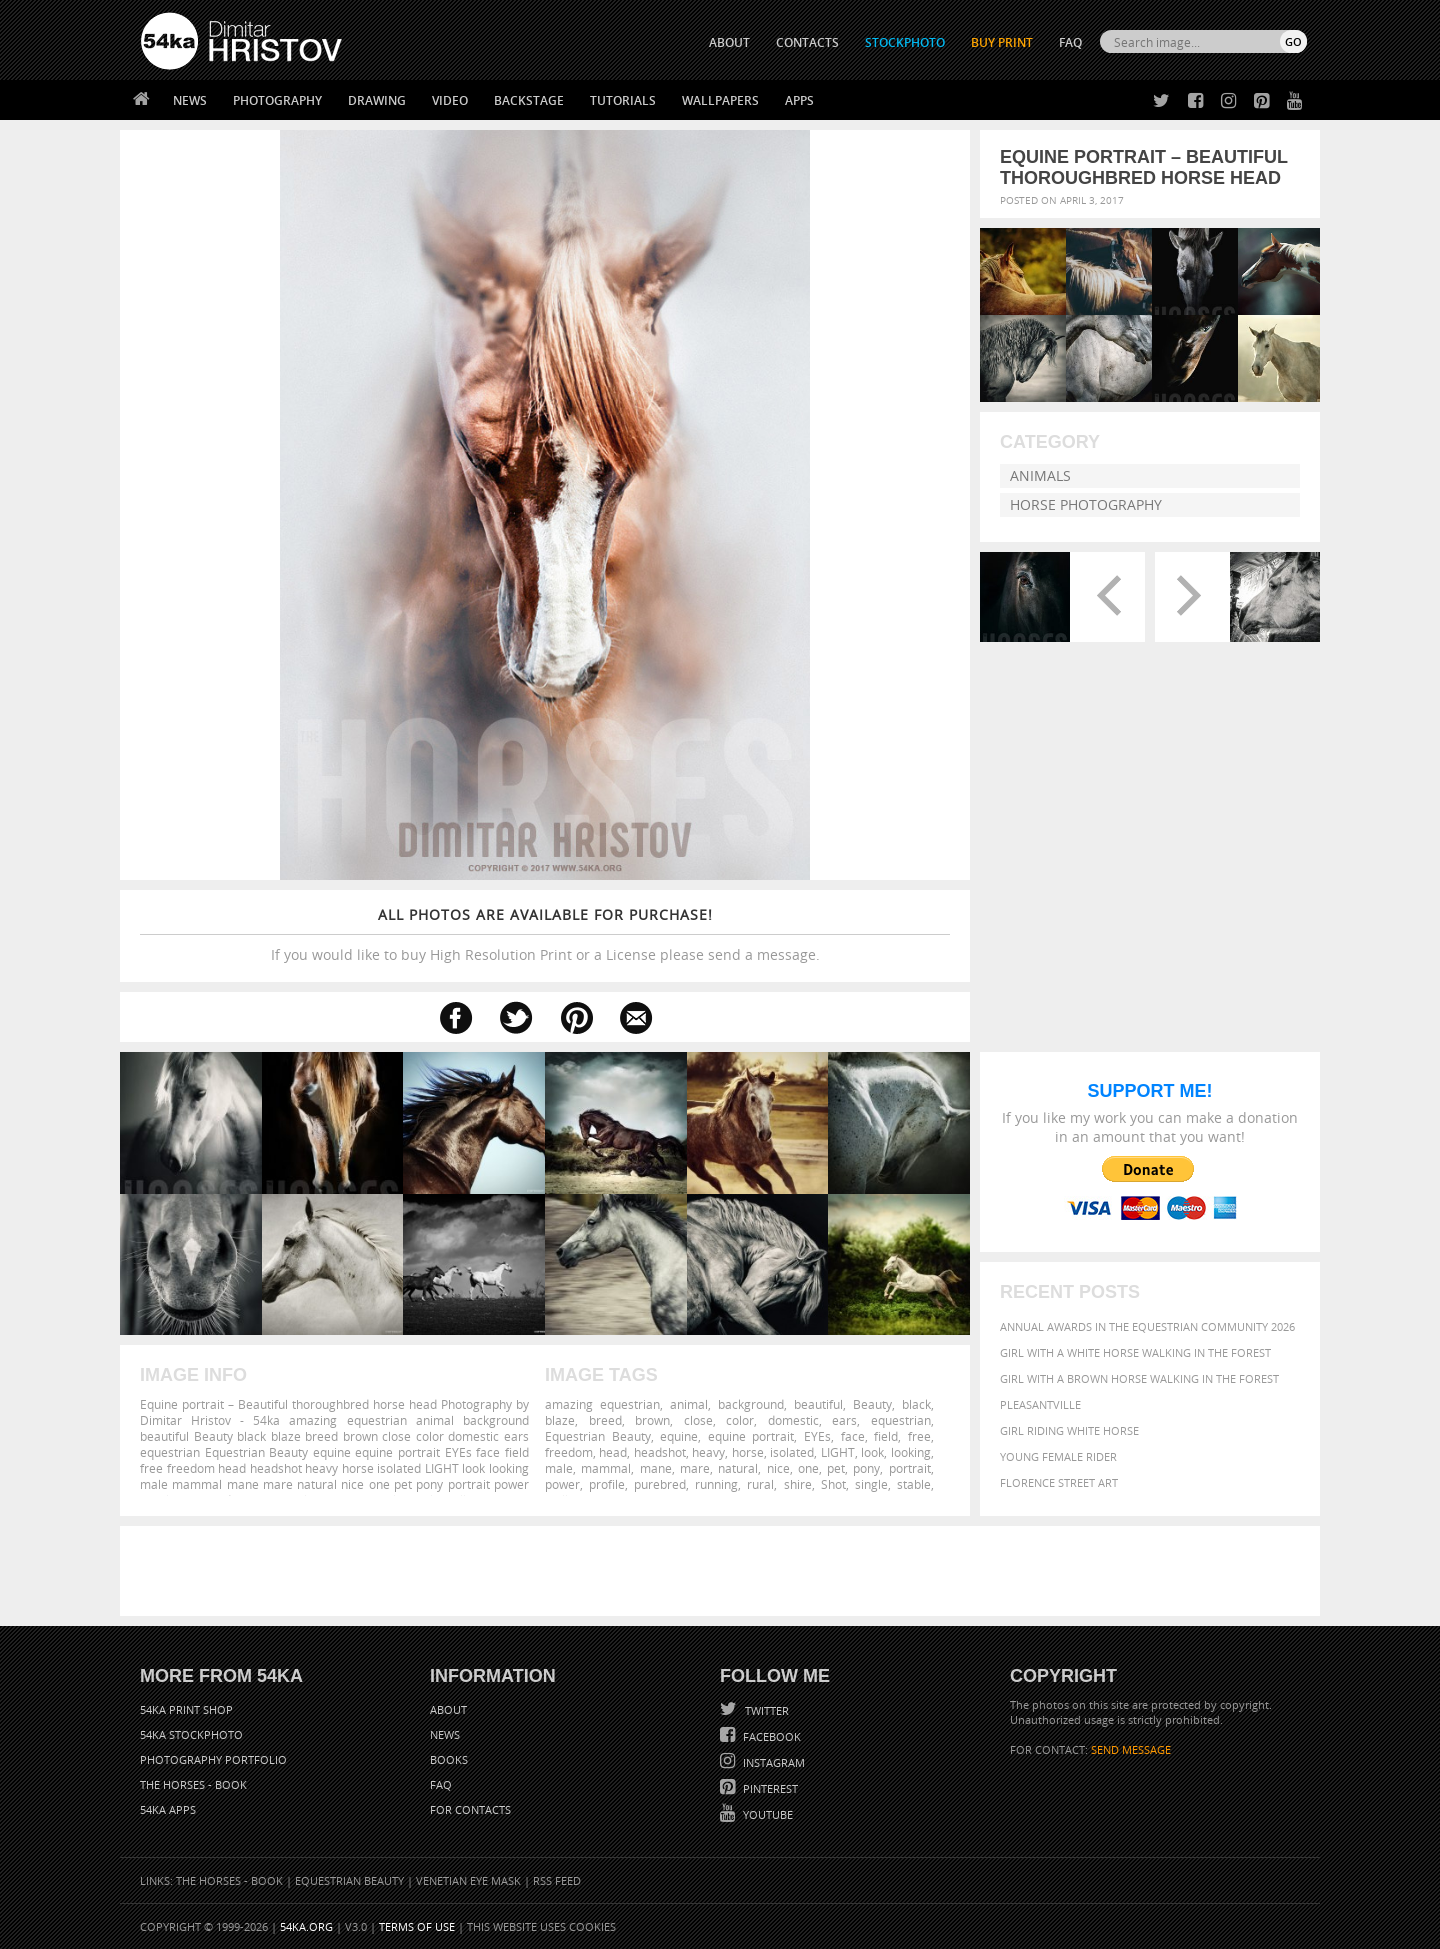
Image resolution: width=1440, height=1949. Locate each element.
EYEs (817, 1436)
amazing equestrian (602, 1404)
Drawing (377, 100)
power (562, 1484)
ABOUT (729, 42)
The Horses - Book (193, 1784)
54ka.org (306, 1926)
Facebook (770, 1736)
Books (449, 1759)
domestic (793, 1420)
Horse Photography (1086, 504)
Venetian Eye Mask (468, 1880)
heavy (708, 1452)
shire (798, 1484)
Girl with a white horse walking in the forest (1135, 1352)
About (448, 1709)
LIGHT (838, 1452)
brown (652, 1420)
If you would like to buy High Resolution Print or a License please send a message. (545, 934)
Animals (1040, 475)
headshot (660, 1452)
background (751, 1404)
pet (836, 1468)
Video (450, 100)
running (716, 1484)
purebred (660, 1484)
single (871, 1484)
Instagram (772, 1762)
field (886, 1436)
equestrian (901, 1420)
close (698, 1420)
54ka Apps (168, 1809)
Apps (799, 100)
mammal (606, 1468)
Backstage (529, 100)
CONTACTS (807, 42)
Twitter (765, 1710)
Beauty (872, 1404)
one (808, 1468)
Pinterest (769, 1788)
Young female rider (1058, 1456)
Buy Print (1002, 42)
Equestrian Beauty (598, 1436)
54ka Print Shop (186, 1709)
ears (844, 1420)
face (853, 1436)
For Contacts (470, 1809)
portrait (910, 1468)
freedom (569, 1452)
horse (748, 1452)
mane (656, 1468)
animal (689, 1404)
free (919, 1436)
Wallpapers (720, 100)
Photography (277, 100)
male (559, 1468)
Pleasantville (1040, 1404)
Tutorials (623, 100)
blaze (560, 1420)
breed (605, 1420)
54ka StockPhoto (191, 1734)
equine (679, 1436)
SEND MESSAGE (1131, 1749)
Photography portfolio (213, 1759)
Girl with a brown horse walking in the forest (1139, 1378)
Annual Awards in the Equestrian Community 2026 (1147, 1326)
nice (778, 1468)
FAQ (1070, 42)
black (916, 1404)
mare (695, 1468)
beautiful (818, 1404)
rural (760, 1484)
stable (914, 1484)
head (613, 1452)
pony (866, 1468)
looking (911, 1452)
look (872, 1452)
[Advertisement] (724, 1571)
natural (738, 1468)
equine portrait (751, 1436)
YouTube (766, 1814)
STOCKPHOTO (905, 42)
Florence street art (1059, 1482)
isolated (792, 1452)
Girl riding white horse (1069, 1430)
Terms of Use (417, 1926)
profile (607, 1484)
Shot (833, 1484)
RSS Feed (557, 1880)
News (190, 100)
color (740, 1420)
